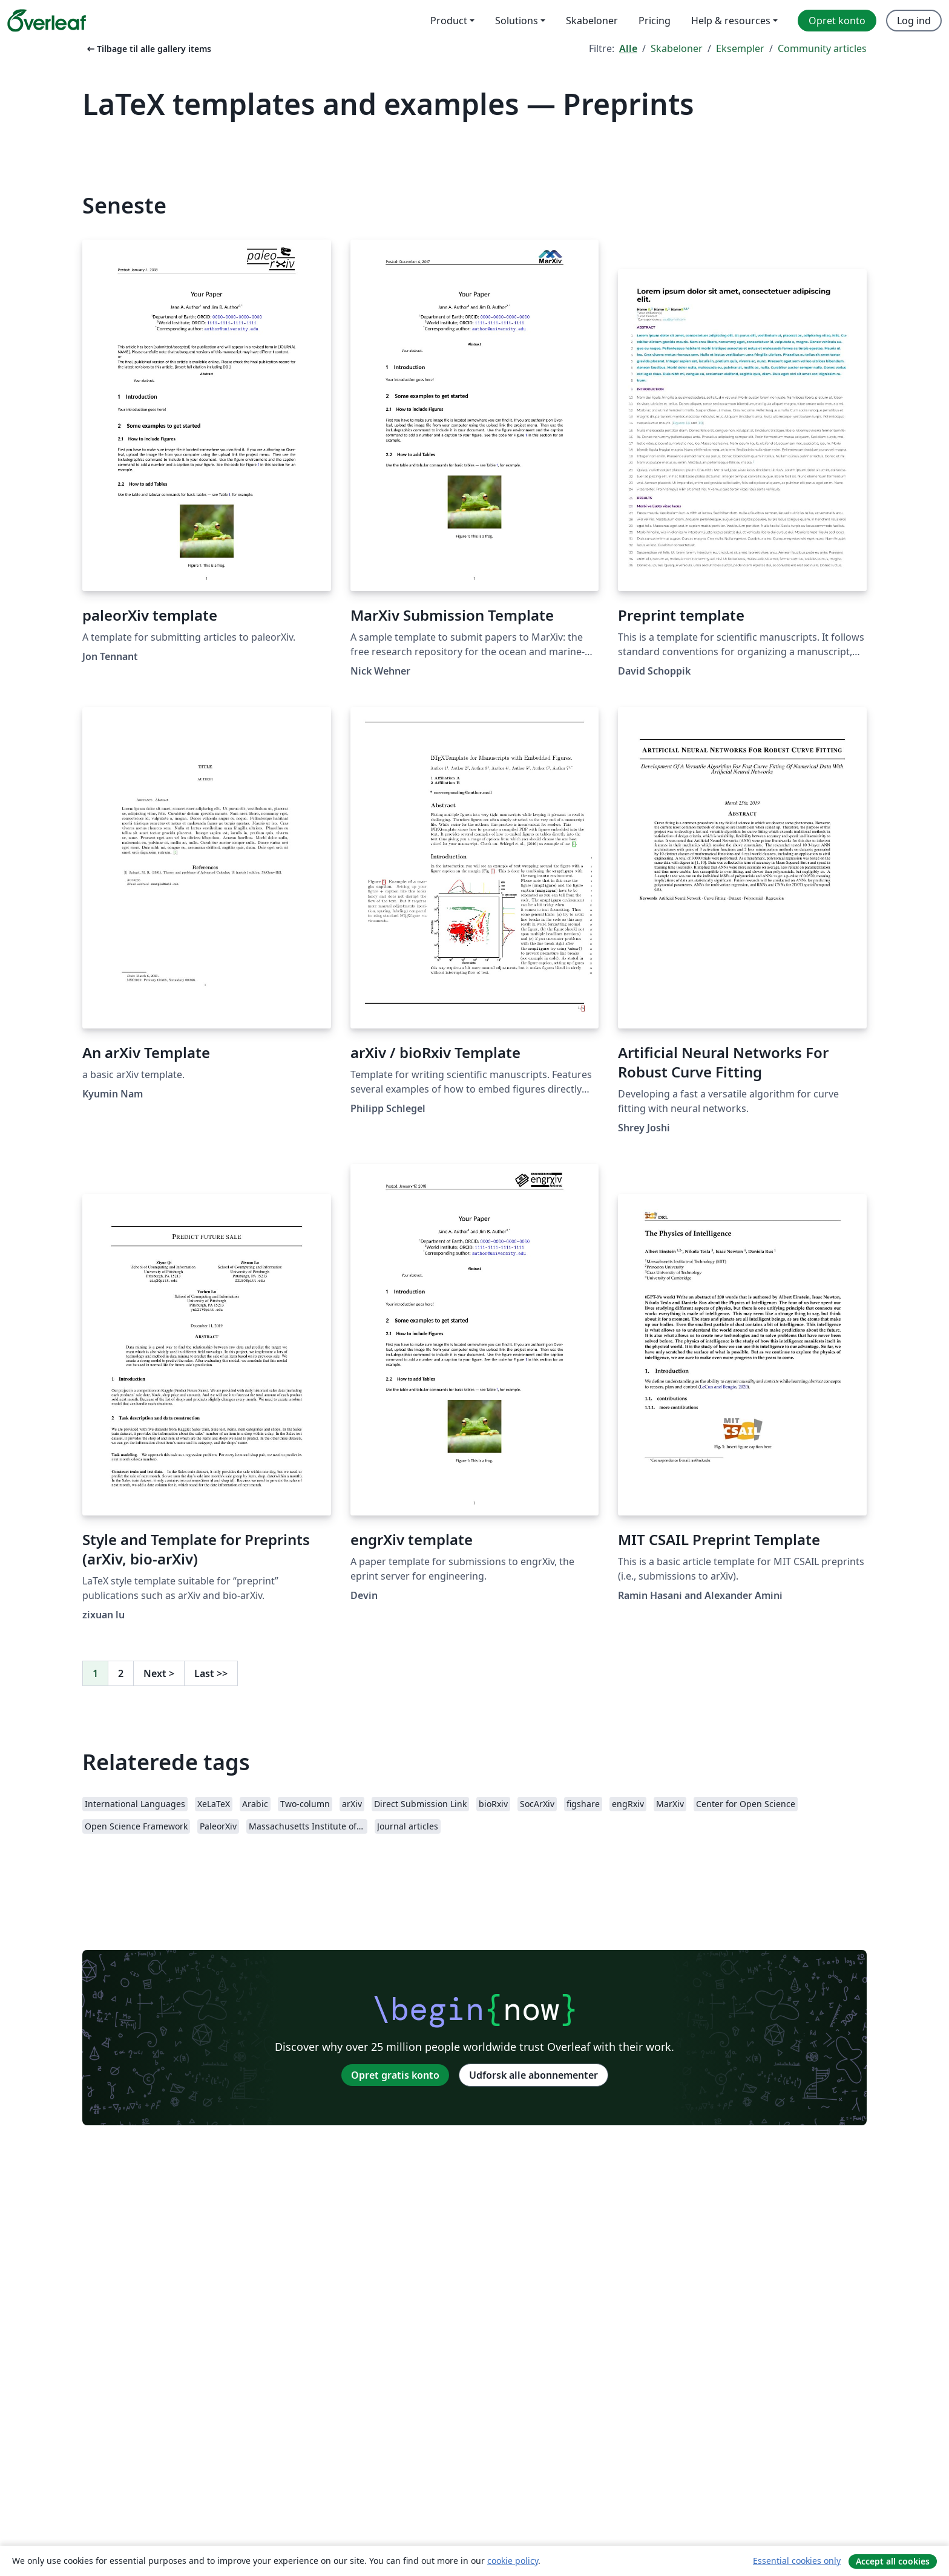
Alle (628, 48)
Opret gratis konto (395, 2075)
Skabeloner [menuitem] (592, 20)
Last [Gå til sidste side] (211, 1673)
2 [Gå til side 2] (120, 1673)
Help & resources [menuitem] (730, 20)
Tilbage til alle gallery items (148, 48)
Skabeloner (677, 48)
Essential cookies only (797, 2560)
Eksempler (740, 48)
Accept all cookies (893, 2561)
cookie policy (512, 2560)
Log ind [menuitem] (914, 20)
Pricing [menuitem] (655, 20)
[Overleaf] (46, 20)
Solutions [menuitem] (516, 20)
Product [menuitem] (448, 20)
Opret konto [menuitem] (837, 20)
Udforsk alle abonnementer (533, 2075)
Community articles (822, 48)
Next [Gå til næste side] (158, 1673)
